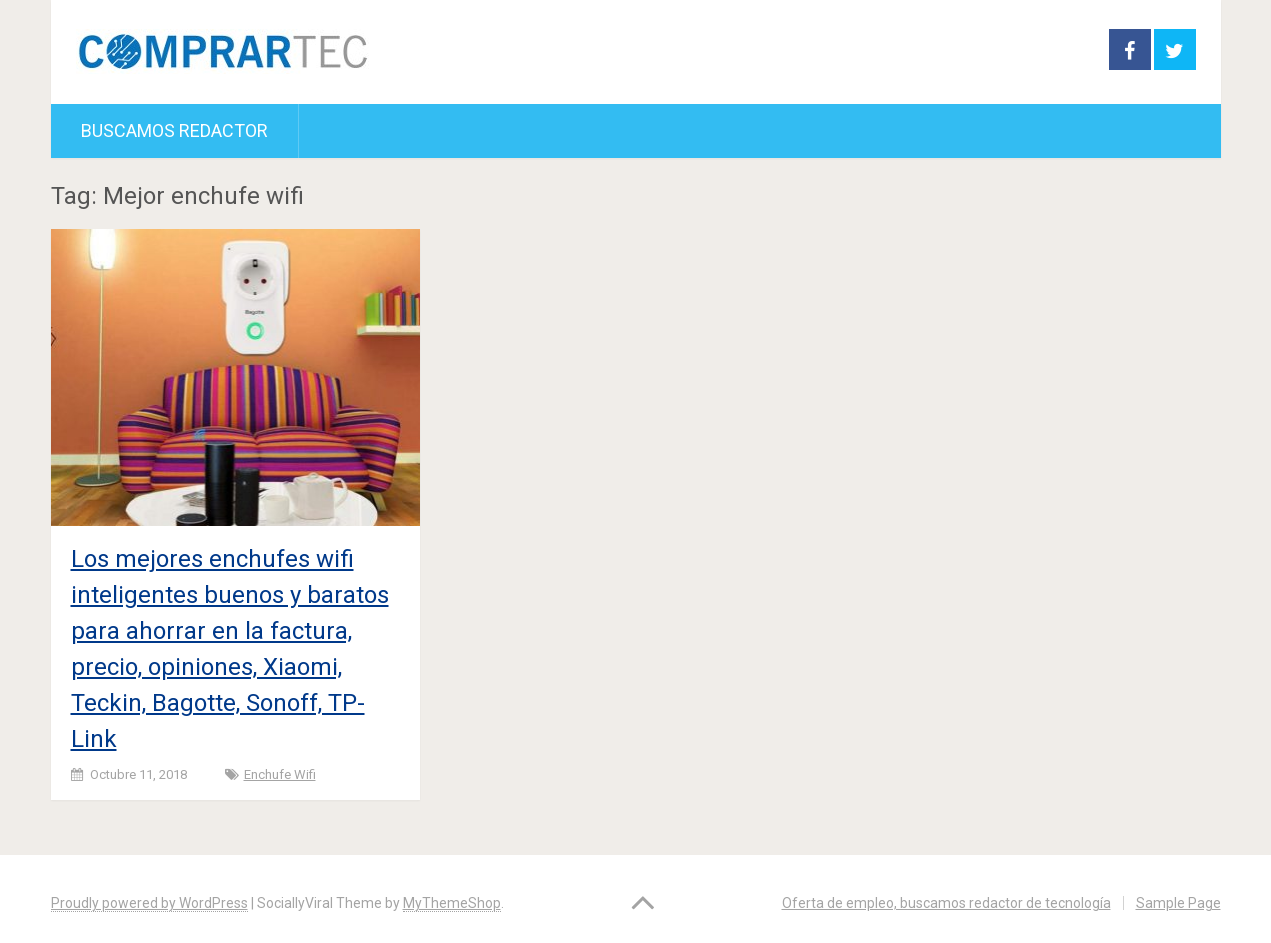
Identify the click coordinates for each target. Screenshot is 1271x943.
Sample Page (1178, 903)
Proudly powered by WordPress (149, 903)
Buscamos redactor (174, 130)
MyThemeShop (452, 903)
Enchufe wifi (280, 774)
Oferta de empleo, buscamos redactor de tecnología (946, 903)
